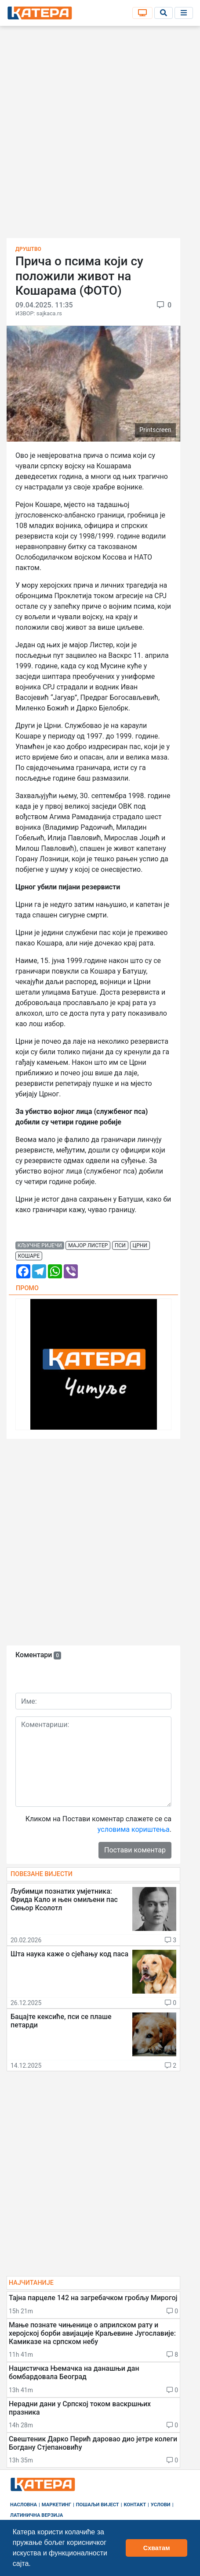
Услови (161, 2505)
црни (139, 1245)
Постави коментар (135, 1850)
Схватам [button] (156, 2547)
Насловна (23, 2505)
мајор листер (88, 1245)
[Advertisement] (100, 135)
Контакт (135, 2505)
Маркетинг (56, 2505)
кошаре (29, 1256)
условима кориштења (134, 1829)
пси (120, 1245)
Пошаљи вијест (97, 2505)
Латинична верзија (36, 2515)
